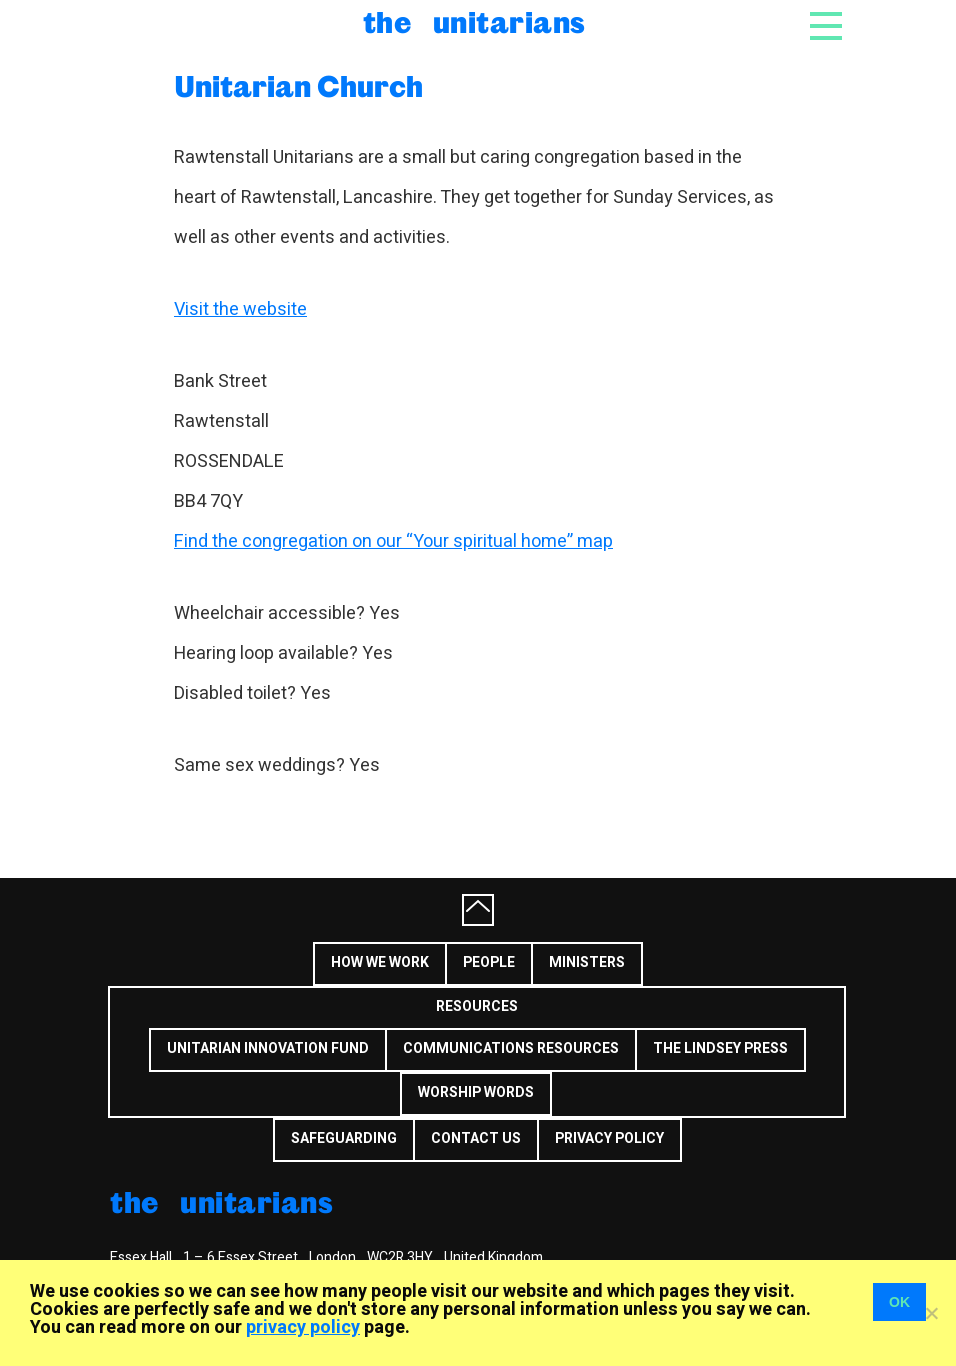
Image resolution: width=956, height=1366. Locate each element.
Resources (477, 1006)
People (489, 962)
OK (899, 1302)
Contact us (476, 1138)
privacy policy (303, 1327)
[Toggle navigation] (826, 32)
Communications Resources (511, 1048)
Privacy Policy (609, 1138)
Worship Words (476, 1092)
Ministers (587, 962)
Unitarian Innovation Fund (268, 1048)
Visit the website (240, 309)
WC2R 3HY (400, 1257)
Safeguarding (344, 1138)
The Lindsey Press (720, 1048)
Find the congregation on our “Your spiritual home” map (393, 541)
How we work (380, 962)
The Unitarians (474, 21)
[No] (931, 1313)
